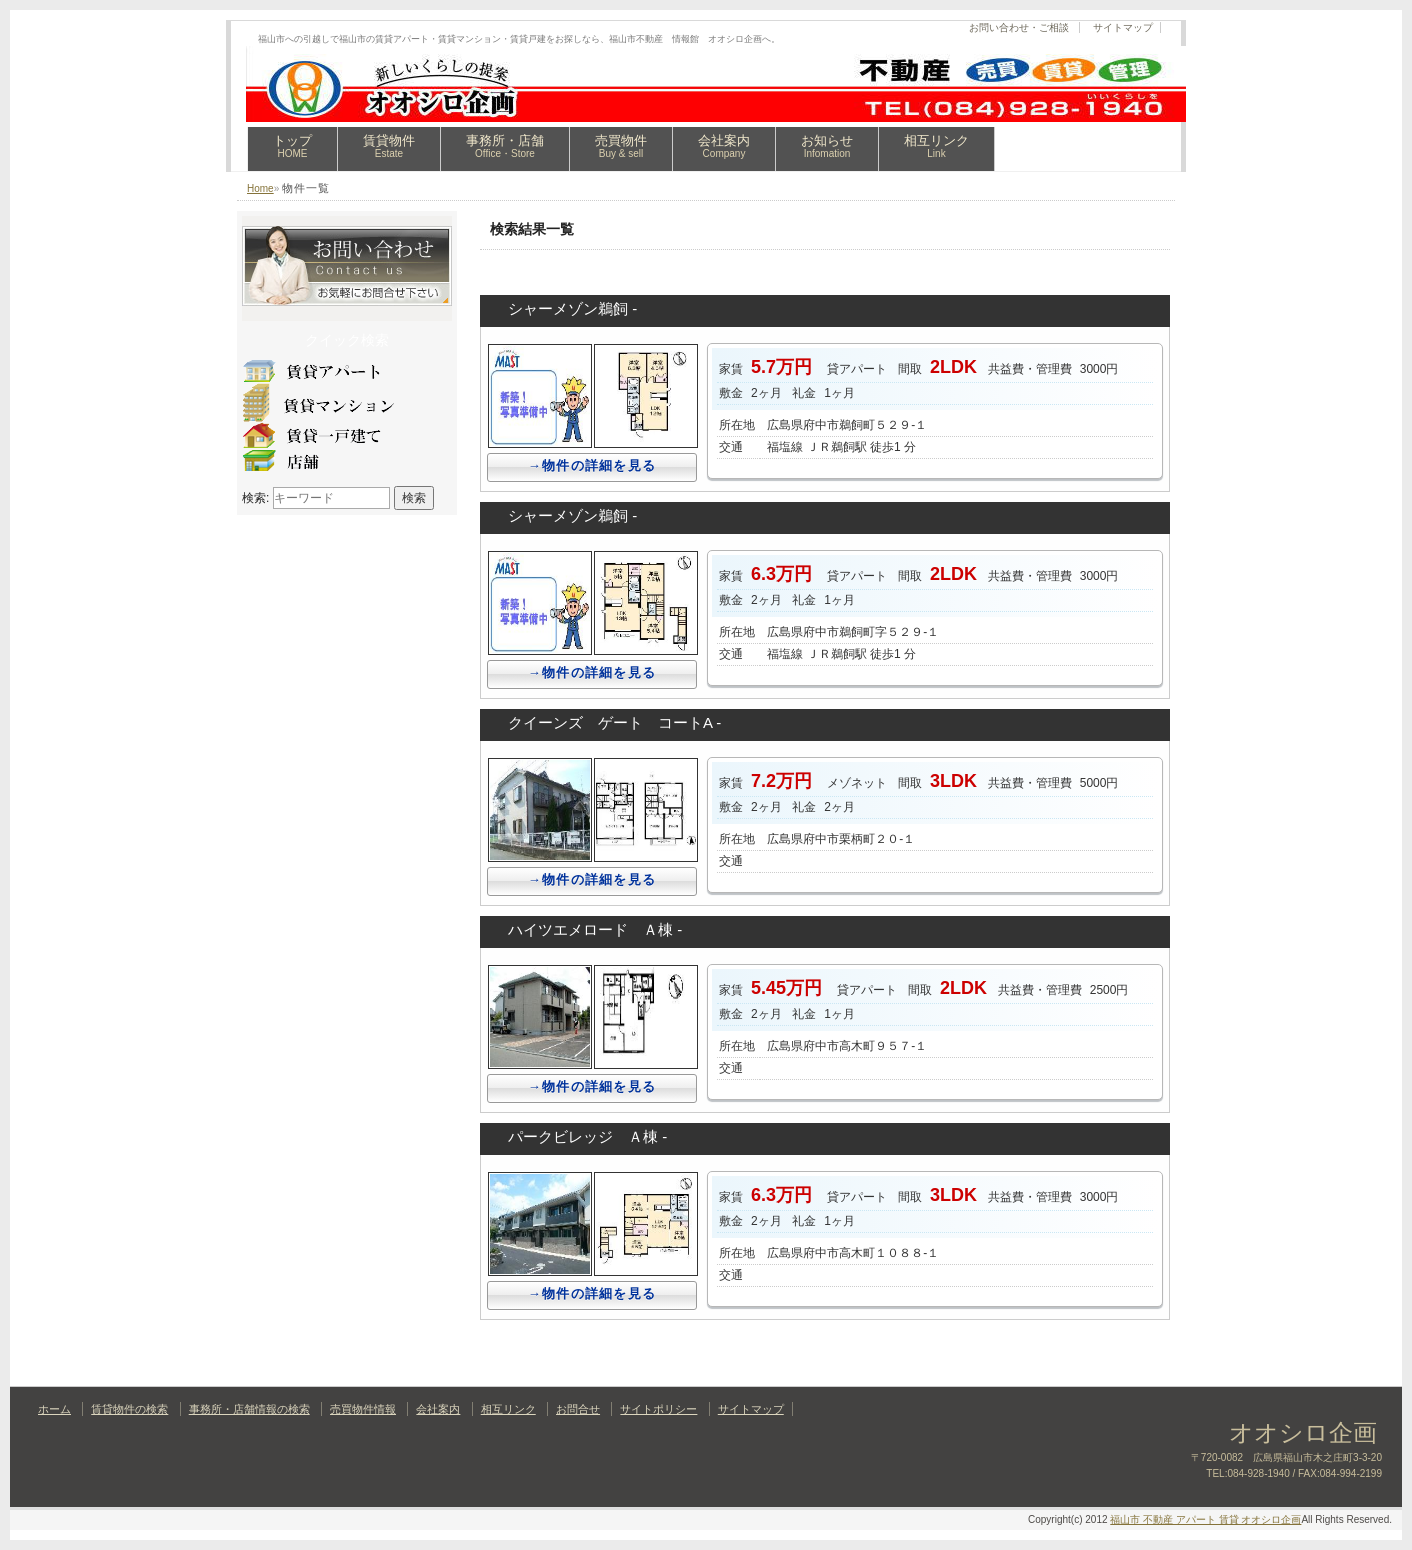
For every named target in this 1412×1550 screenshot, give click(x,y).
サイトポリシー (658, 1409)
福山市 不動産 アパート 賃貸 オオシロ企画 (1205, 1519)
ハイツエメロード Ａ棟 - (595, 929)
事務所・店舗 (505, 146)
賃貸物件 (389, 146)
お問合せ (578, 1409)
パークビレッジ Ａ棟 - (587, 1136)
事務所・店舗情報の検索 (249, 1409)
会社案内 (724, 146)
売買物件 (621, 146)
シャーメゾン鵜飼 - (572, 308)
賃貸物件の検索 (129, 1409)
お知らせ (827, 146)
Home (260, 188)
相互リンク (936, 146)
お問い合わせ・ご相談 (1019, 27)
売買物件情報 (363, 1409)
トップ (292, 146)
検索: (255, 498)
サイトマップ (1123, 27)
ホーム (54, 1409)
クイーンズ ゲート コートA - (614, 722)
